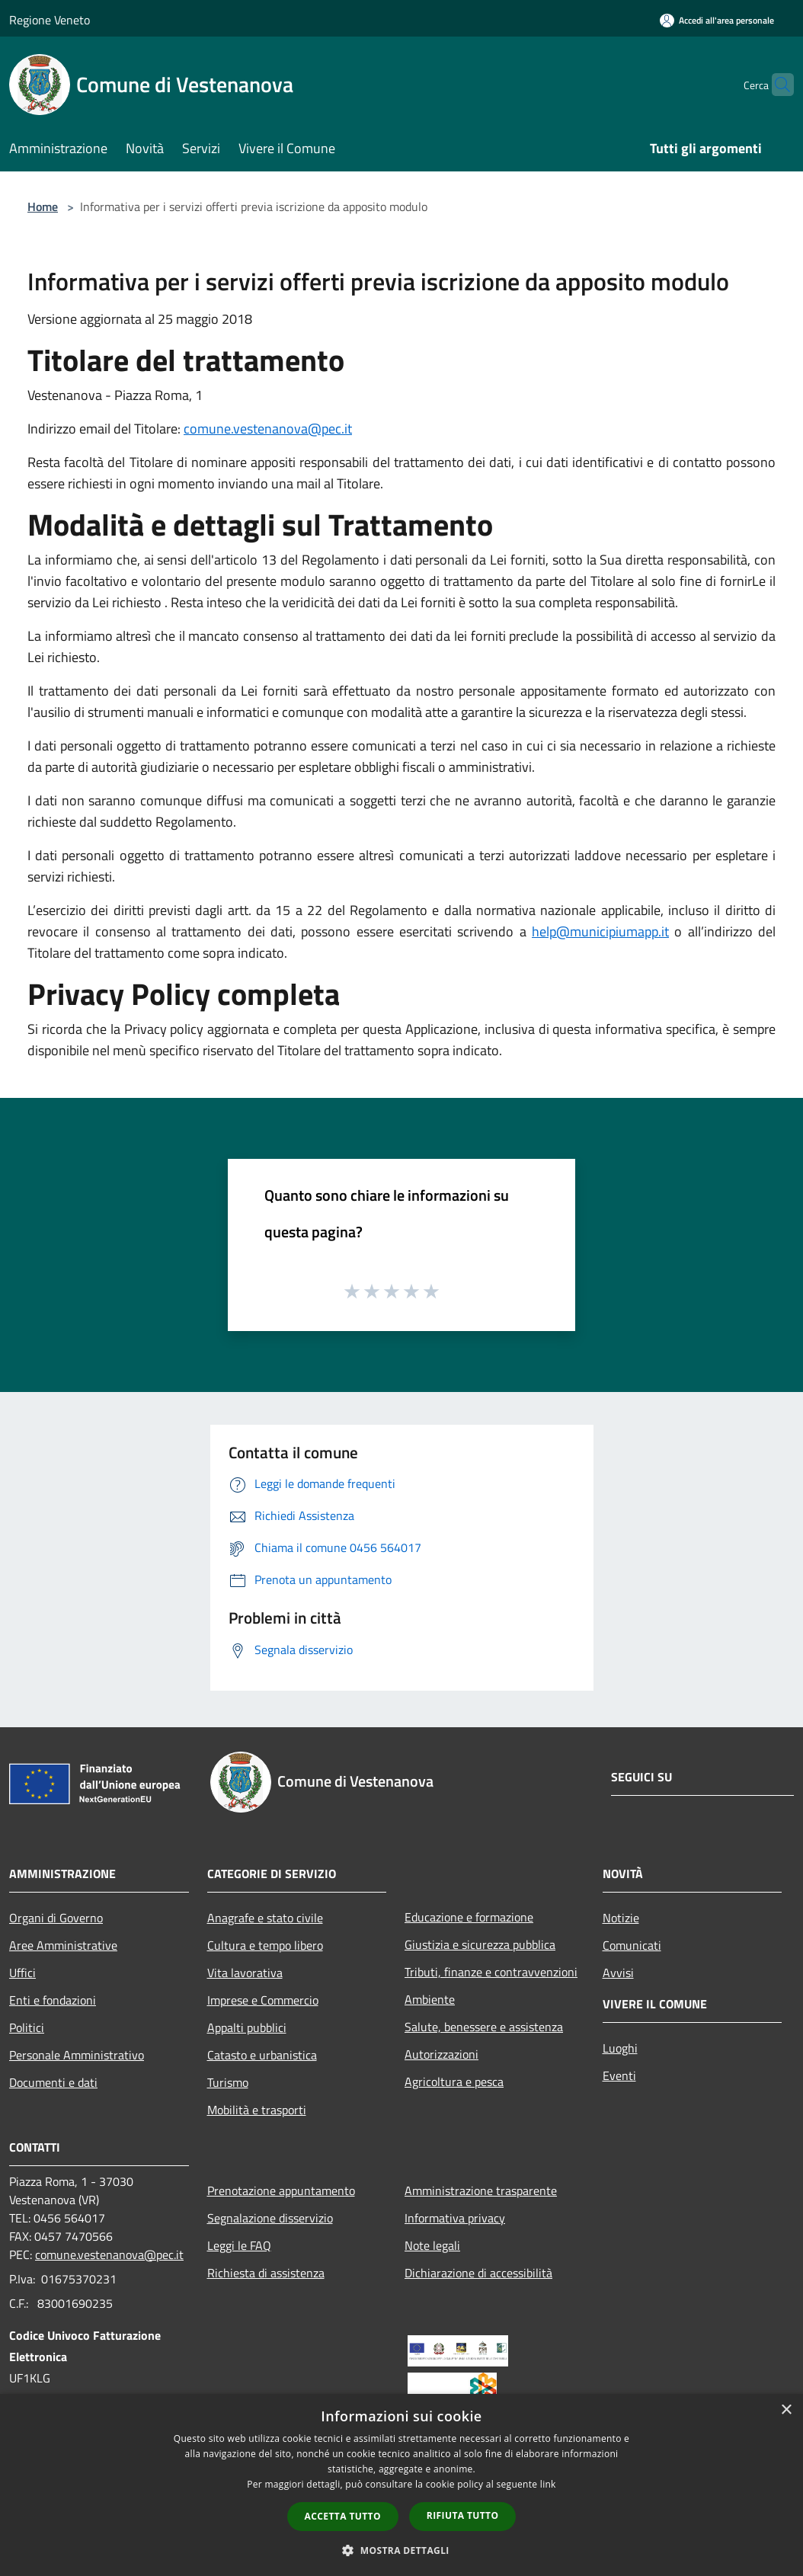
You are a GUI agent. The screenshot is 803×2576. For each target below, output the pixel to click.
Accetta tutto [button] (343, 2516)
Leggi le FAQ (239, 2245)
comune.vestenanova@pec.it (268, 428)
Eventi (619, 2075)
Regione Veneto (49, 20)
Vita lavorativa (245, 1972)
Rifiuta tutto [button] (463, 2515)
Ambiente (430, 1999)
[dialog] (401, 2485)
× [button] (786, 2410)
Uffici (22, 1972)
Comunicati (632, 1945)
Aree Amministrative (63, 1945)
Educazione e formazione (469, 1917)
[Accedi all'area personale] (717, 20)
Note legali (432, 2245)
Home (42, 206)
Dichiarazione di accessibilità (478, 2273)
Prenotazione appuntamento (281, 2190)
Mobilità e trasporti (256, 2110)
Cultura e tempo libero (265, 1945)
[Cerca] (775, 84)
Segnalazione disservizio (270, 2218)
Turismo (227, 2082)
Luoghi (620, 2048)
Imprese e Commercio (262, 2000)
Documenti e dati (53, 2082)
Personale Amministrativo (76, 2055)
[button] (401, 2550)
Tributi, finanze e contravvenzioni (491, 1972)
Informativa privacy (455, 2218)
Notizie (621, 1918)
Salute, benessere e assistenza (484, 2027)
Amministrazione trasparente (481, 2190)
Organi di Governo (56, 1918)
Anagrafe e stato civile (265, 1918)
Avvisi (618, 1972)
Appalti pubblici (246, 2027)
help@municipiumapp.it (600, 931)
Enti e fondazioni (52, 2000)
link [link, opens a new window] (548, 2484)
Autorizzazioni (441, 2054)
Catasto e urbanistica (262, 2055)
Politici (26, 2027)
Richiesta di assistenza (266, 2273)
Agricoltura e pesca (454, 2081)
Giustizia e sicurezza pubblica (480, 1944)
